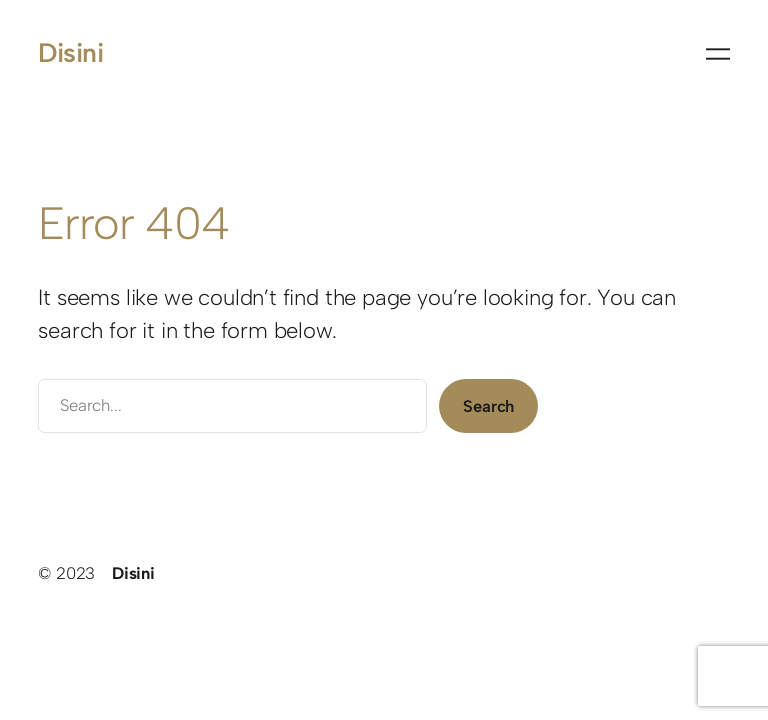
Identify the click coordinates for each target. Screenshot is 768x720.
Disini (70, 53)
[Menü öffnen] (718, 54)
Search (488, 406)
